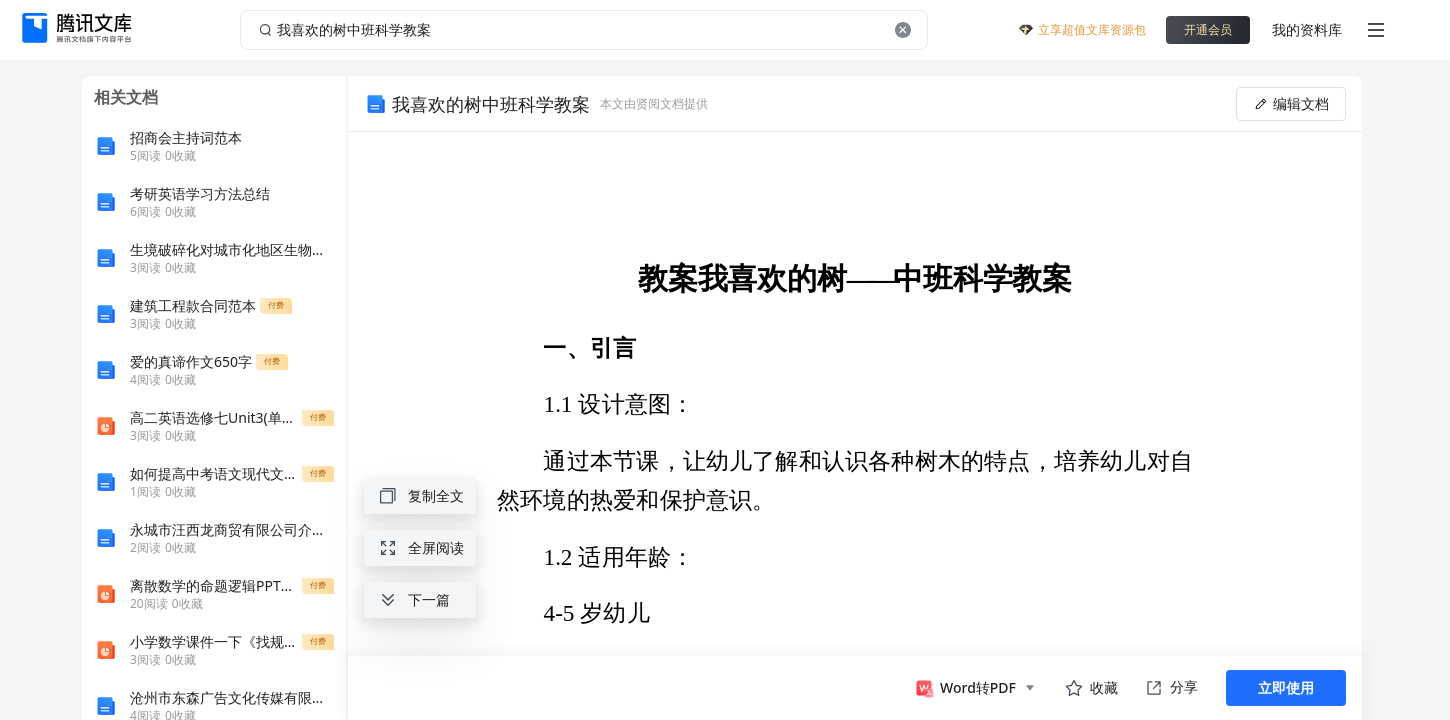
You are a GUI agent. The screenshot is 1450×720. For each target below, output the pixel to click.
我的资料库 (1307, 29)
